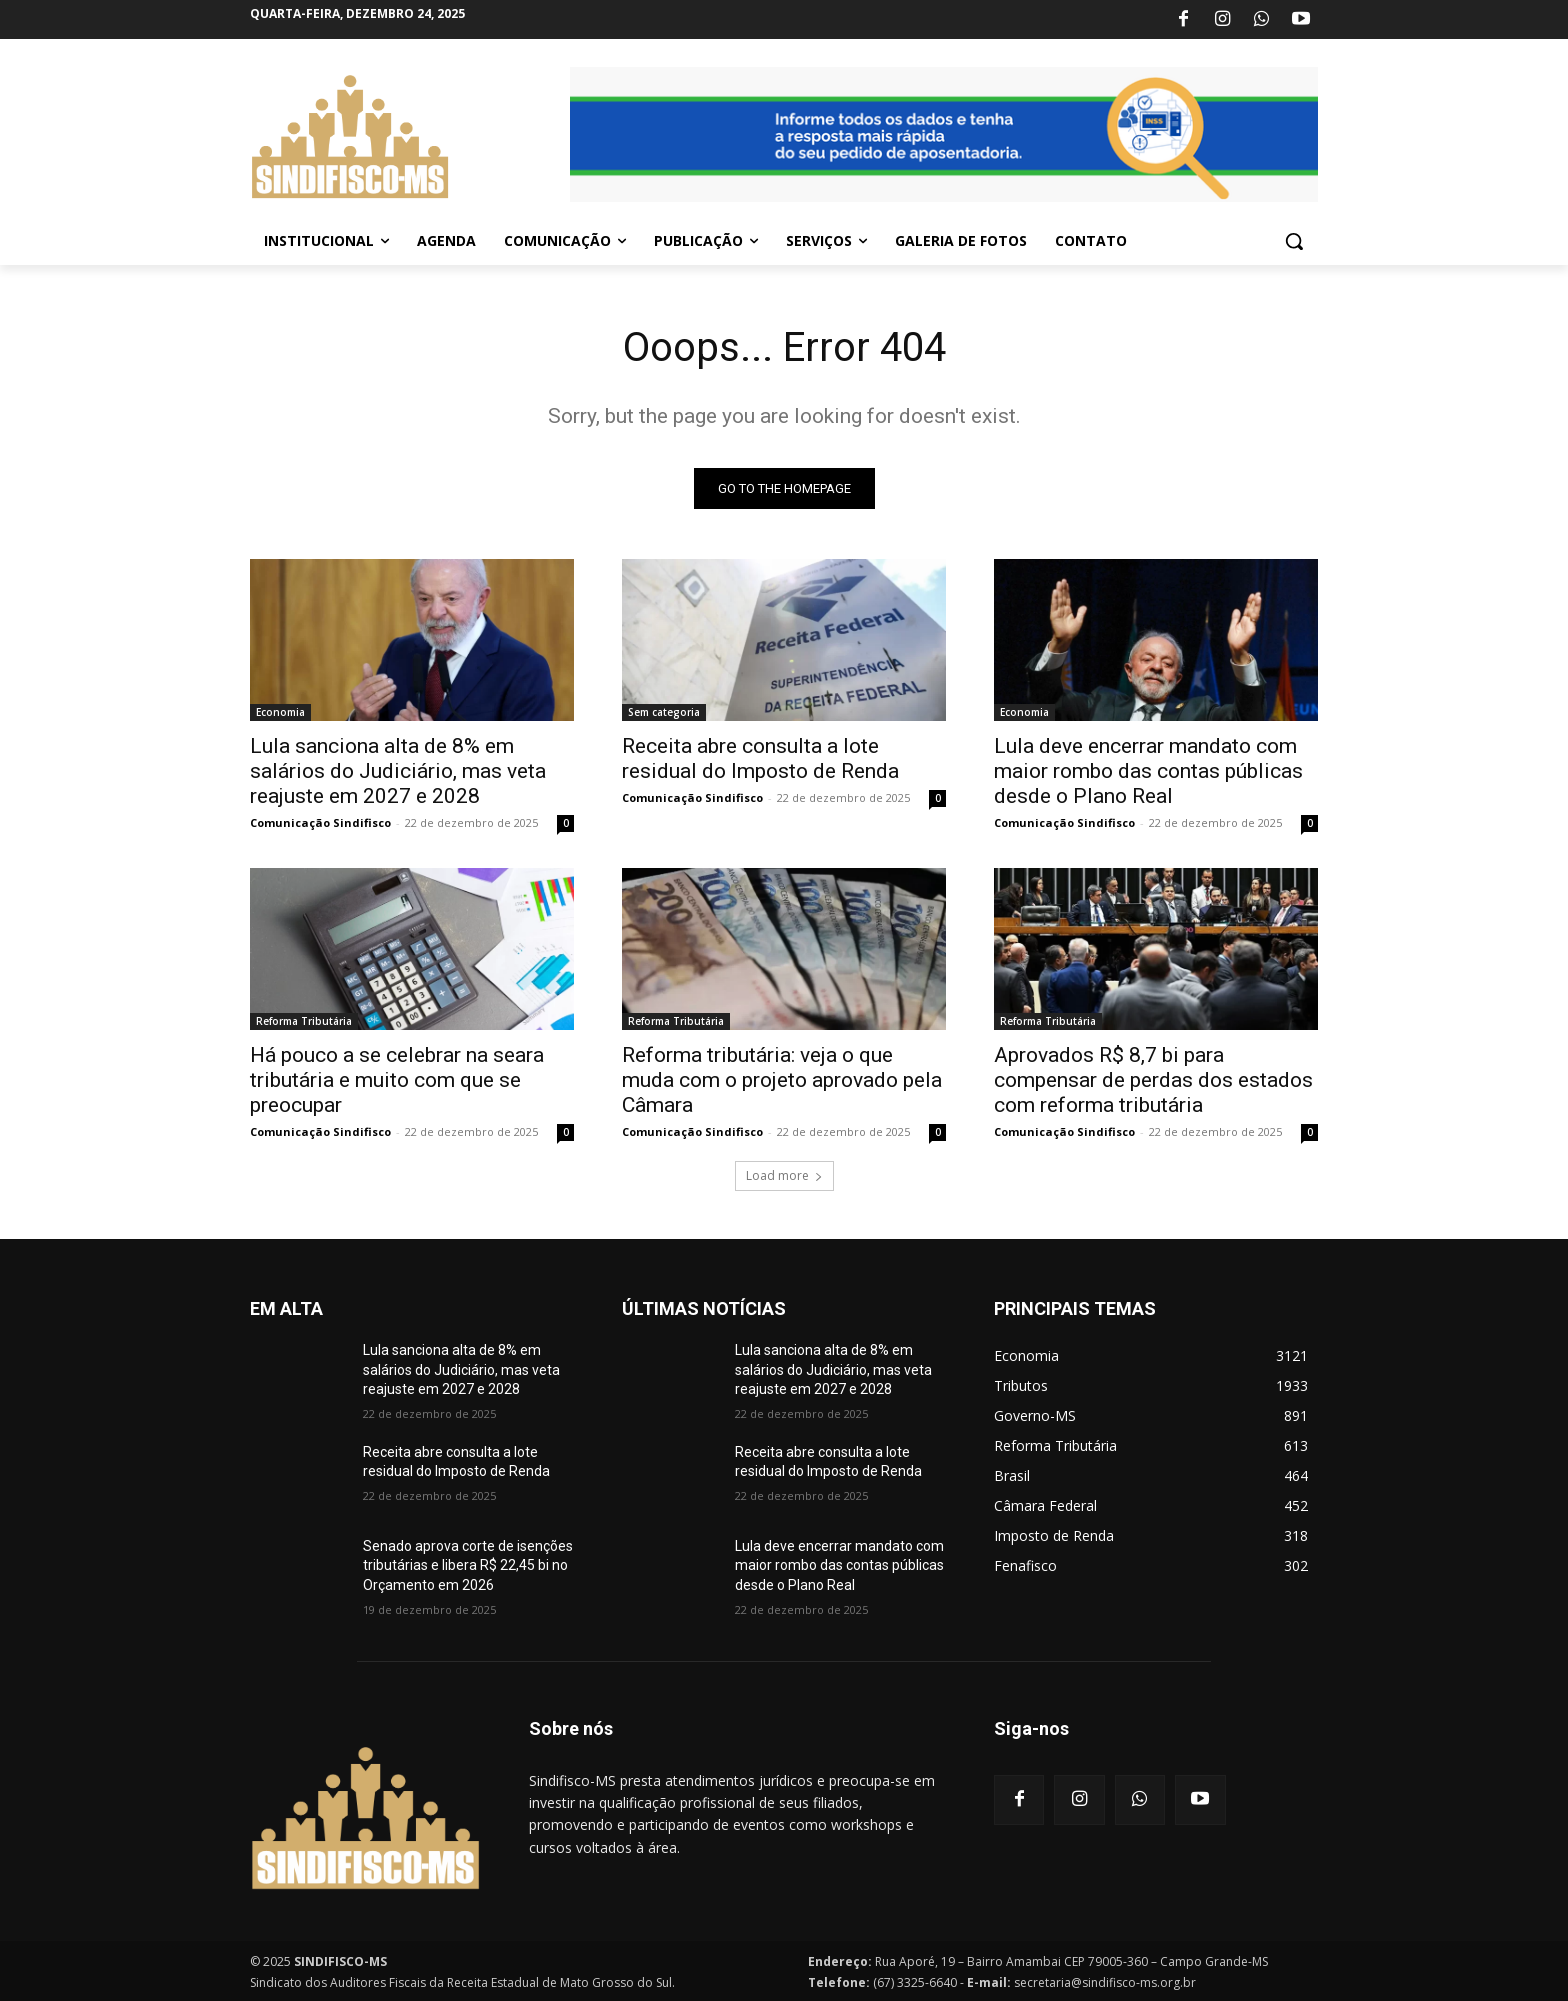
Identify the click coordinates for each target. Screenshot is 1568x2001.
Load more (784, 1175)
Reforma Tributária (304, 1021)
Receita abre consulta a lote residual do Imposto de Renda (760, 758)
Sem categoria (664, 712)
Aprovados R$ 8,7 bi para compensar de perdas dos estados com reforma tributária (1153, 1080)
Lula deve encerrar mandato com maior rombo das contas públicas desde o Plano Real (1148, 771)
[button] (1294, 241)
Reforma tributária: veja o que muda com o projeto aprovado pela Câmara (782, 1080)
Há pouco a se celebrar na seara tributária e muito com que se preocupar (397, 1080)
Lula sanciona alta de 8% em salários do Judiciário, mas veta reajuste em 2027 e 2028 (398, 771)
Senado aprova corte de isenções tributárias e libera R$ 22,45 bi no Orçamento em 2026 (468, 1565)
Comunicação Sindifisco (320, 822)
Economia (280, 712)
